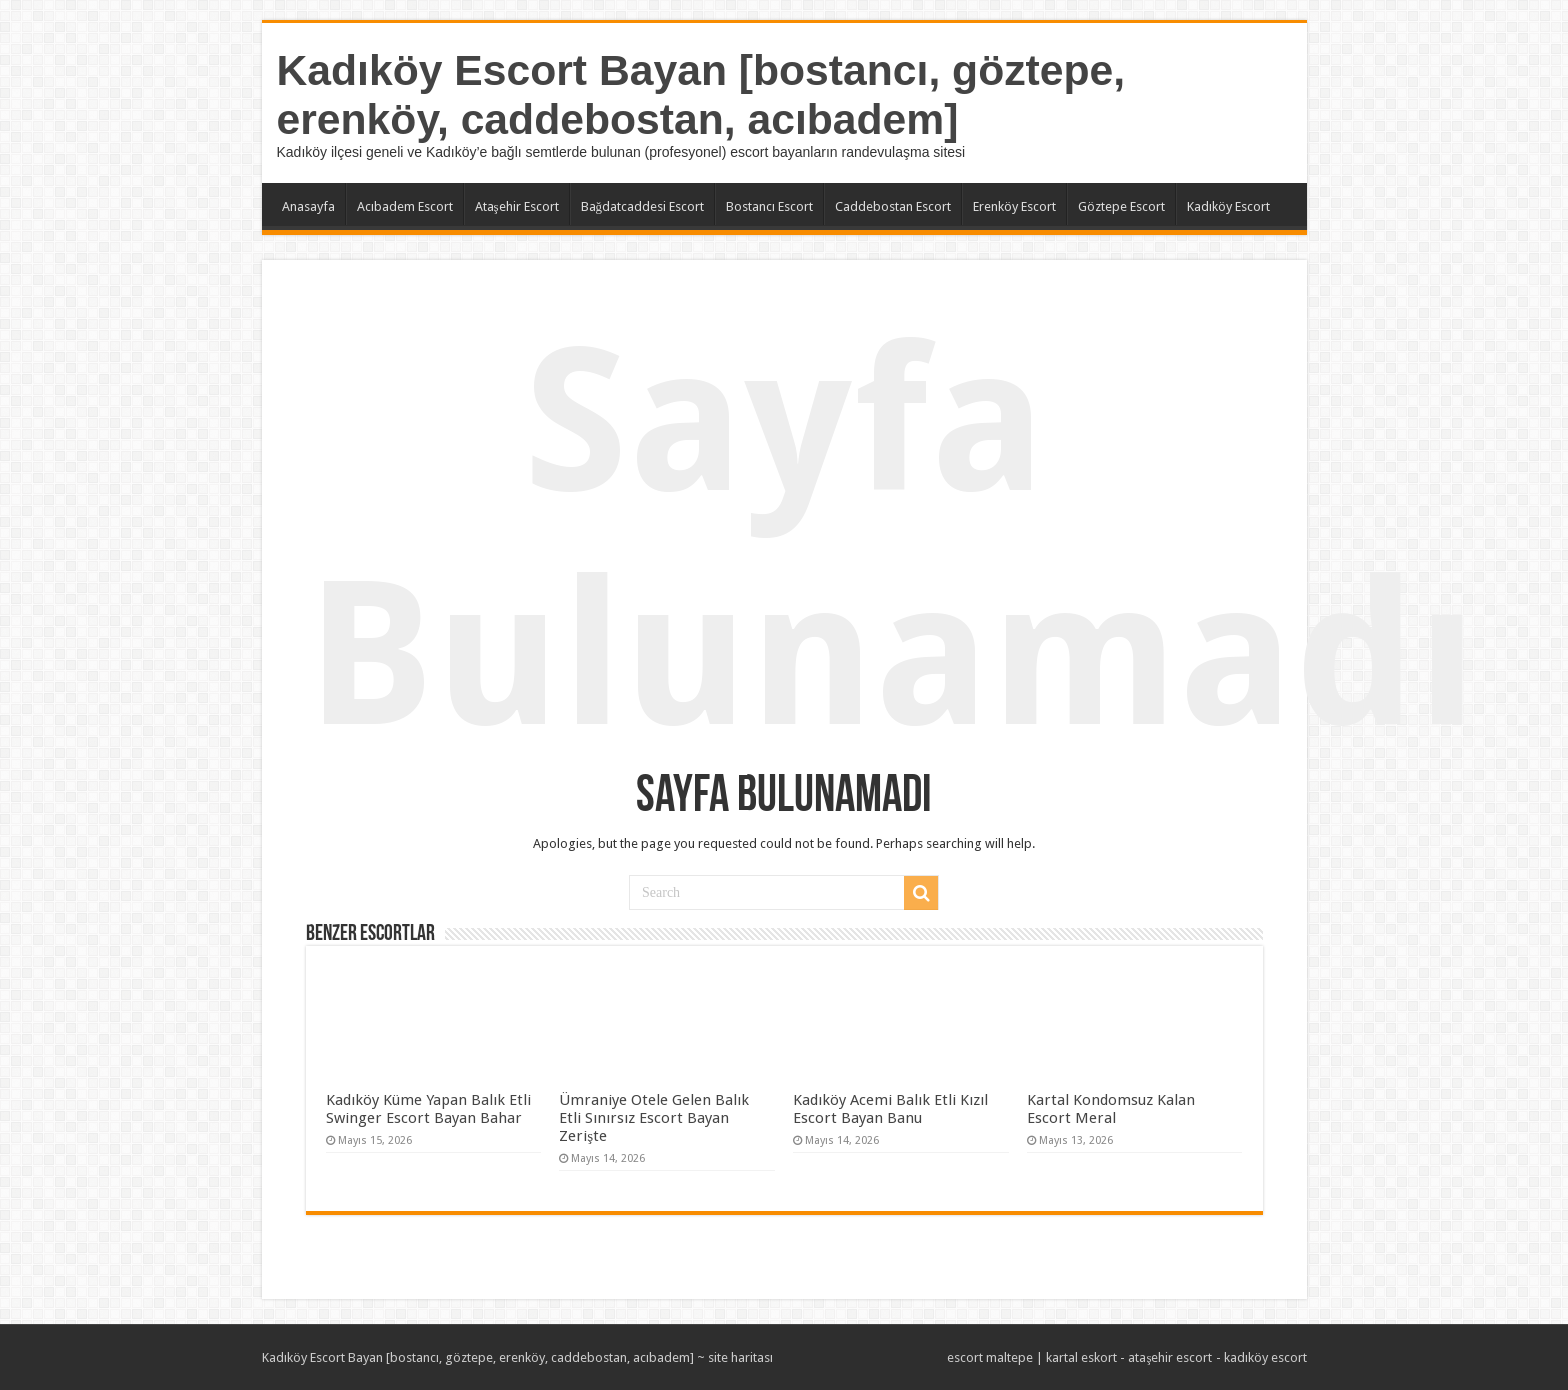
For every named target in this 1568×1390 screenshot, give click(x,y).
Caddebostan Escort (893, 206)
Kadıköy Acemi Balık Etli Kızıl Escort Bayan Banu (890, 1109)
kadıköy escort (1265, 1357)
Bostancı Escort (769, 206)
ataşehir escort (1170, 1357)
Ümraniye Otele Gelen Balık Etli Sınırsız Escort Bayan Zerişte (654, 1118)
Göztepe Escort (1121, 206)
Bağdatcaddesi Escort (643, 206)
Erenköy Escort (1014, 206)
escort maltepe (990, 1357)
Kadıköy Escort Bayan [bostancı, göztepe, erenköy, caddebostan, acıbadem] (701, 94)
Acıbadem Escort (405, 206)
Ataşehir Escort (517, 206)
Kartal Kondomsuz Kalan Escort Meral (1111, 1109)
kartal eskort (1081, 1357)
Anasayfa (308, 206)
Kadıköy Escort (1228, 206)
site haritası (740, 1357)
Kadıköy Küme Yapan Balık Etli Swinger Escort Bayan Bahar (428, 1109)
